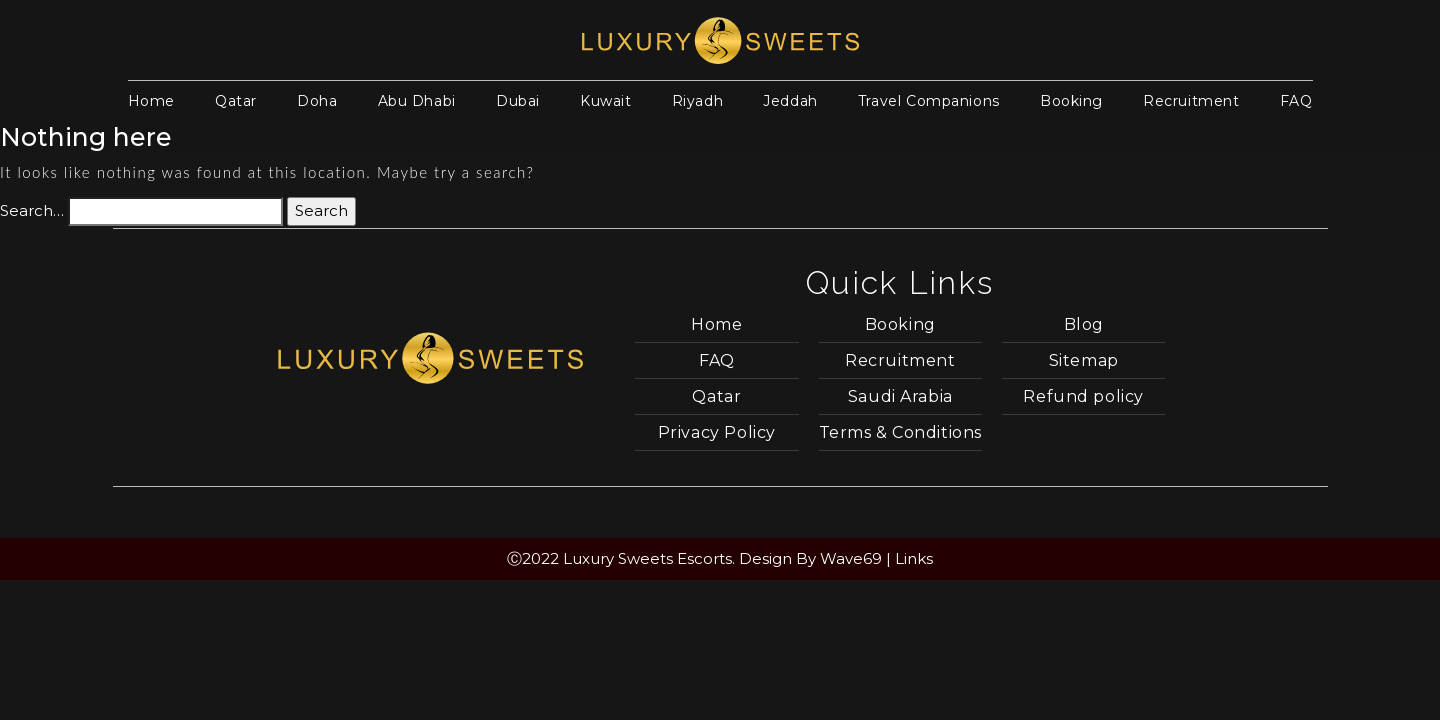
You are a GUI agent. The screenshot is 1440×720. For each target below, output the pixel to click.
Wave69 (851, 558)
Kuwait (605, 101)
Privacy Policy (717, 432)
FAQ (1296, 101)
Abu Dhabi (417, 101)
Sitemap (1084, 360)
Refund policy (1083, 396)
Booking (1071, 101)
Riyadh (697, 101)
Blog (1084, 324)
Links (914, 558)
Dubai (518, 101)
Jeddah (790, 101)
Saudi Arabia (900, 396)
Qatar (236, 101)
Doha (317, 101)
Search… (32, 210)
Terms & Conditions (900, 432)
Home (151, 101)
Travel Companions (929, 101)
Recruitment (1191, 101)
